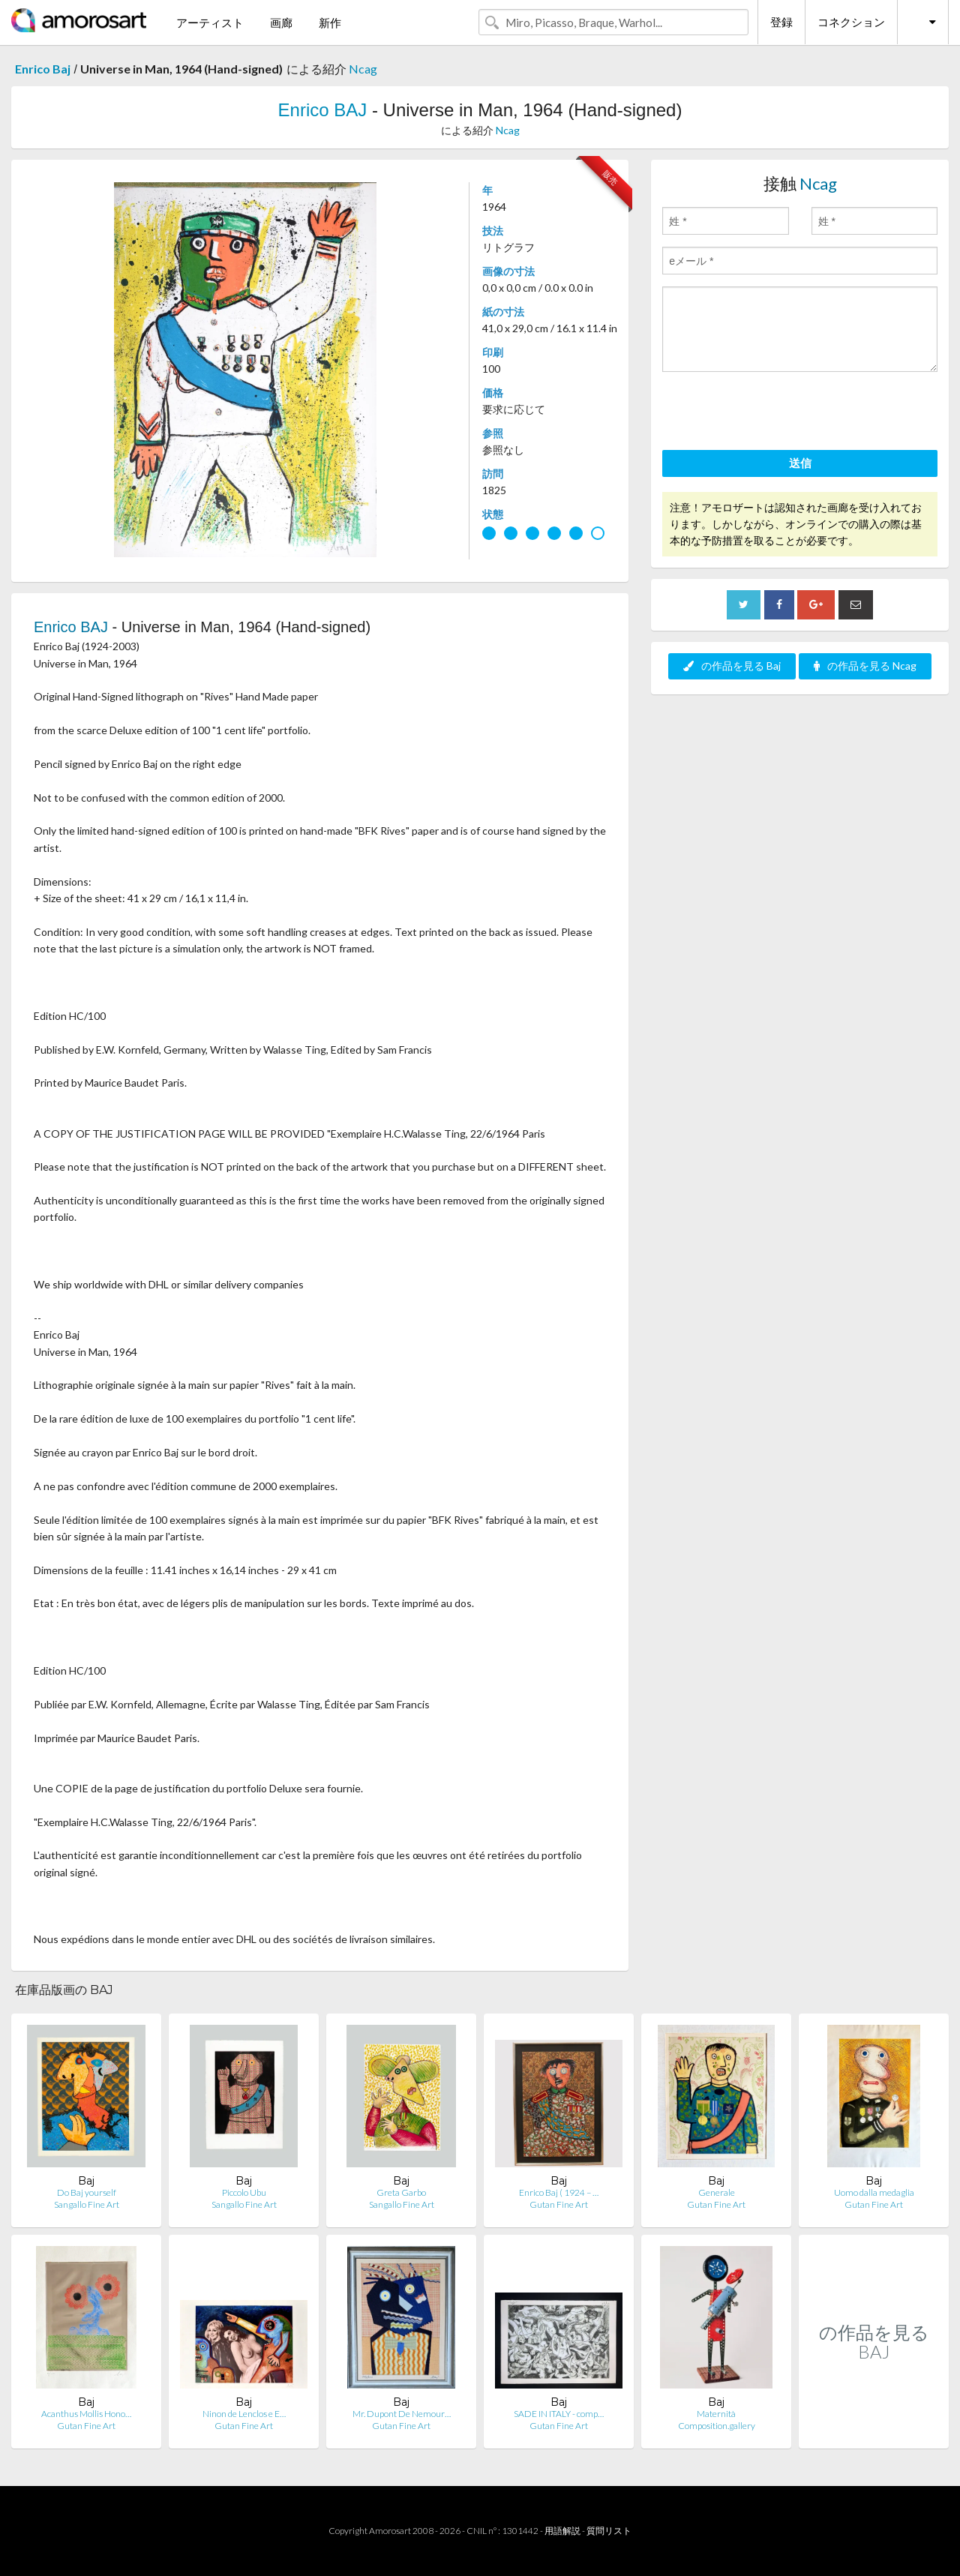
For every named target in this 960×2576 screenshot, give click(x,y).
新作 (330, 22)
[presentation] (776, 413)
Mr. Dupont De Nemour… (401, 2413)
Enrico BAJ (323, 110)
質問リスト (609, 2530)
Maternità (716, 2413)
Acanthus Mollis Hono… (86, 2413)
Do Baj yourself (86, 2192)
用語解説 (562, 2530)
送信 (800, 462)
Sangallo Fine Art (86, 2204)
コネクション (851, 21)
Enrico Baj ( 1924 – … (558, 2192)
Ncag (363, 68)
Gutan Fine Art (559, 2204)
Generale (716, 2192)
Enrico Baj (42, 68)
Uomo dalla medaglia (874, 2192)
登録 (781, 21)
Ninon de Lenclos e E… (244, 2413)
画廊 (281, 22)
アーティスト (210, 22)
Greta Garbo (401, 2192)
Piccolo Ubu (244, 2192)
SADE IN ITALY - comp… (559, 2413)
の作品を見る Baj (732, 665)
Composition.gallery (716, 2425)
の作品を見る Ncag (865, 665)
